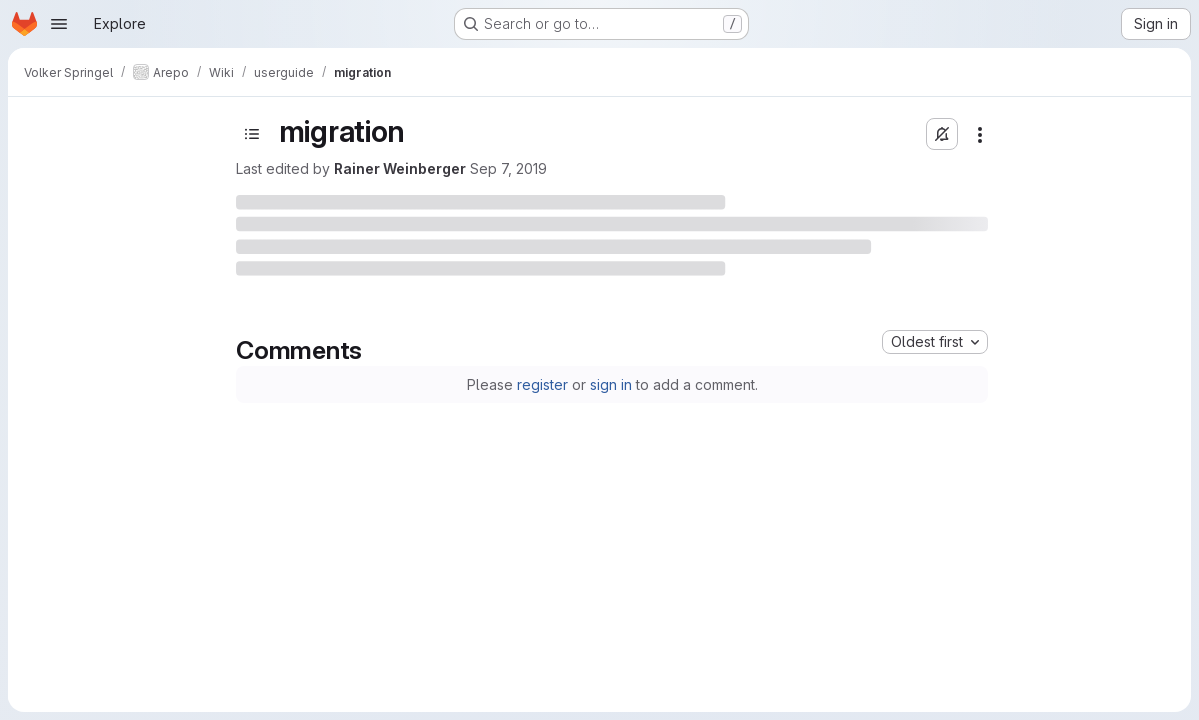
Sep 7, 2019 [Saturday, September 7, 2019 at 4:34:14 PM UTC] (508, 168)
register (542, 384)
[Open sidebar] (252, 134)
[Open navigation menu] (59, 24)
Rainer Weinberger (400, 168)
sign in (611, 384)
